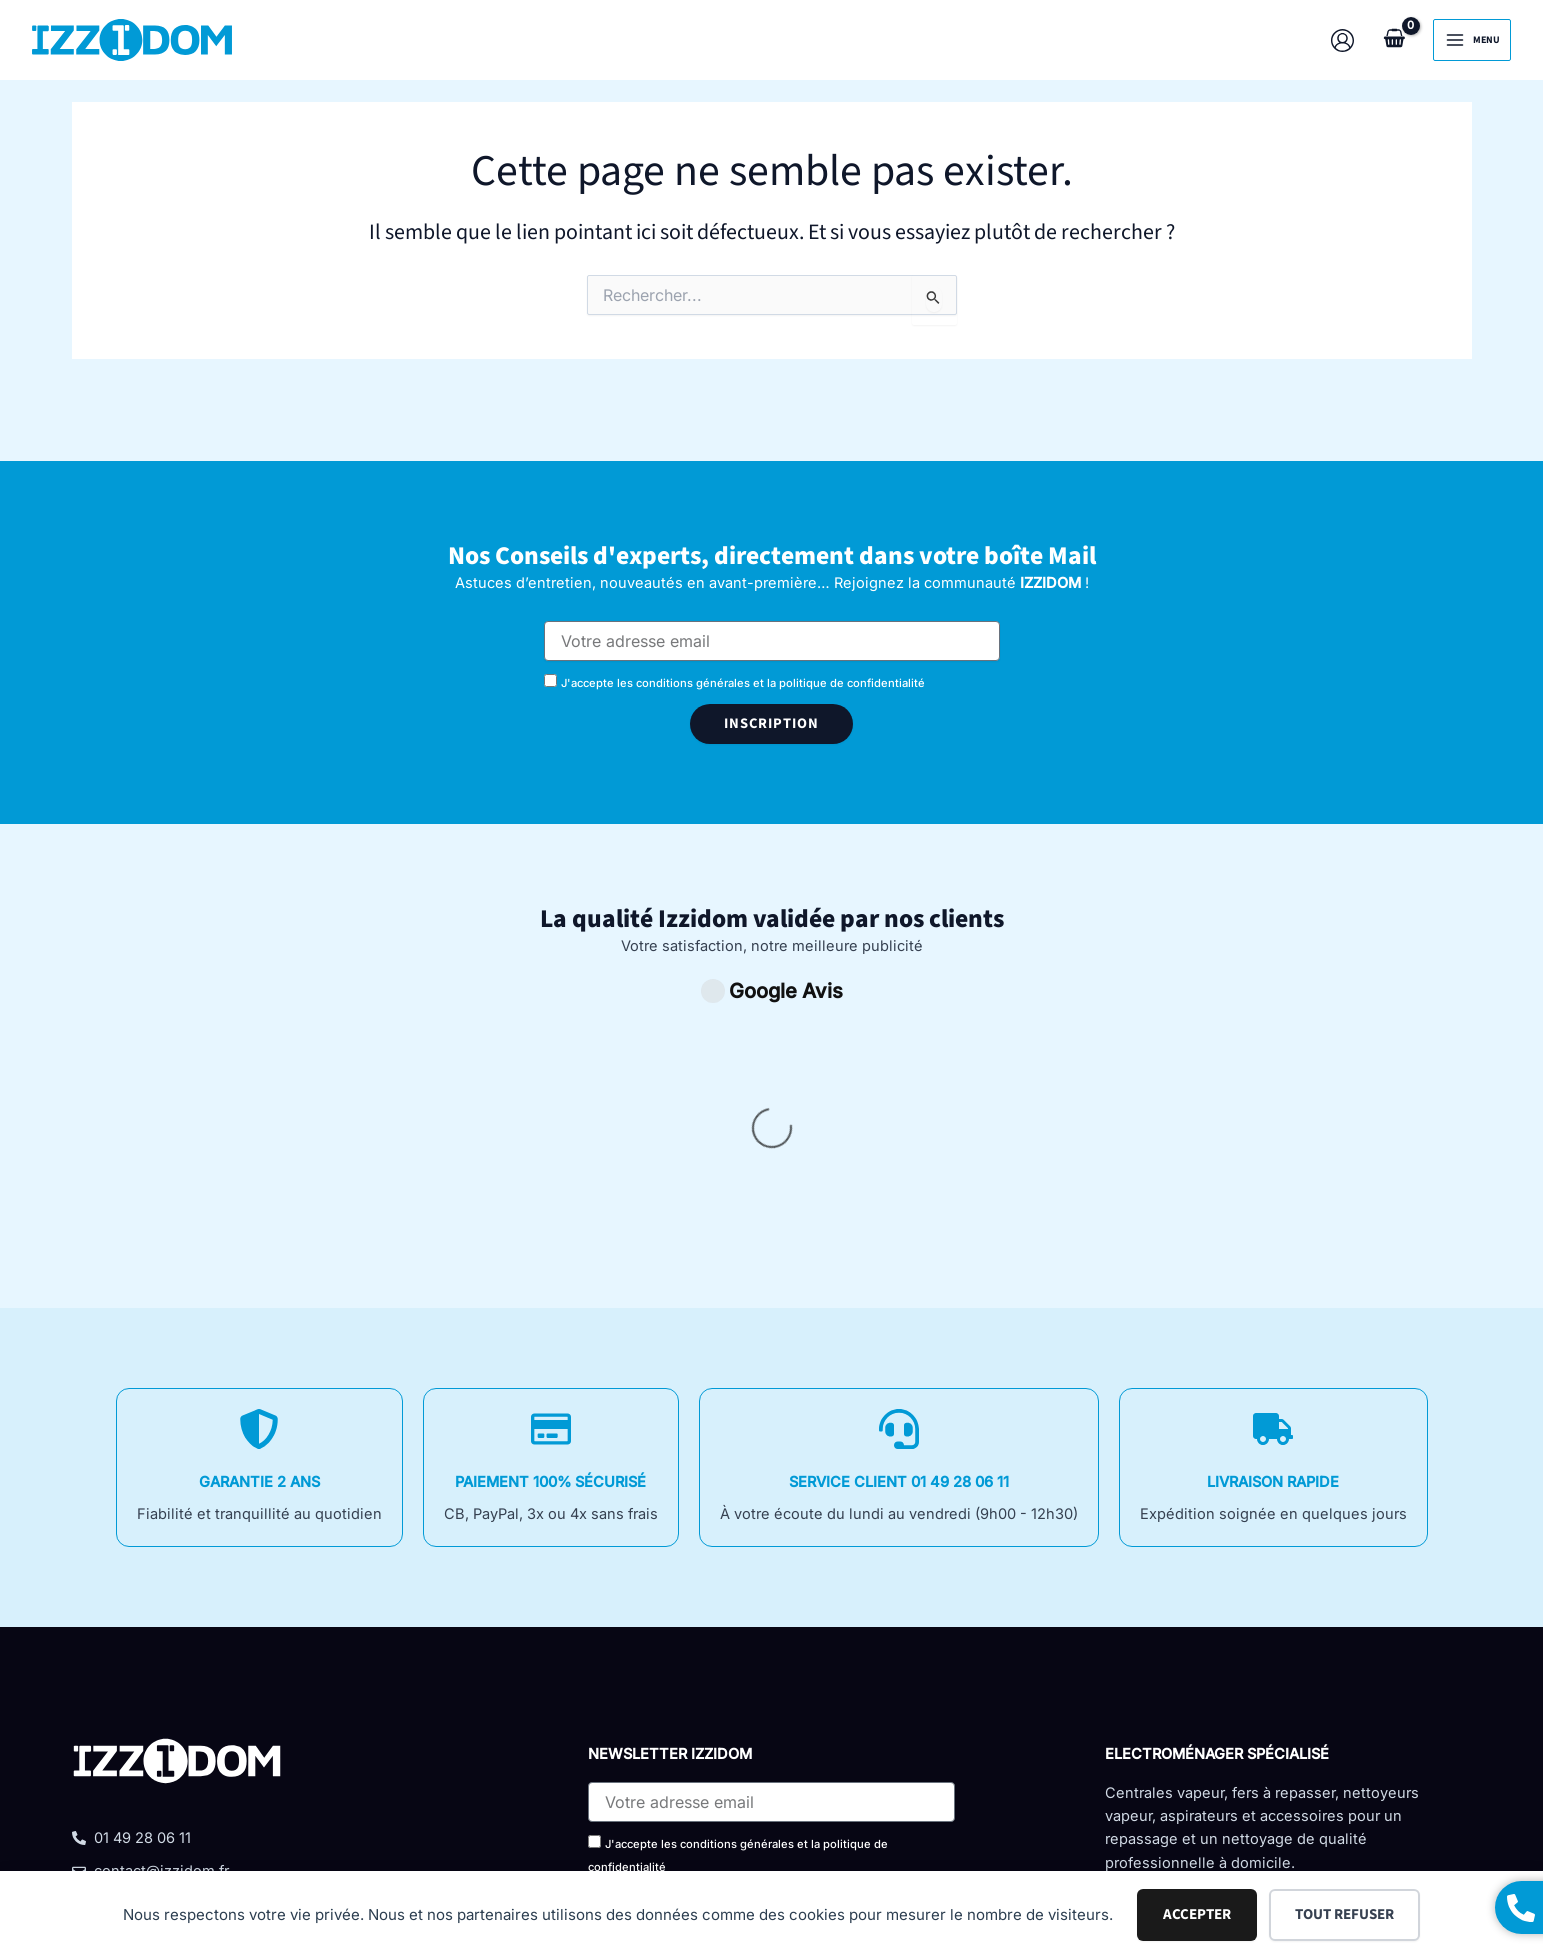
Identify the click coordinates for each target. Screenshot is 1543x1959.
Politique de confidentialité (999, 1794)
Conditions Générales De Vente (554, 1794)
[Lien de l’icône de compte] (1342, 40)
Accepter (1197, 1914)
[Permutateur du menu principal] (1472, 40)
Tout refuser (1344, 1914)
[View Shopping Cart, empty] (1394, 39)
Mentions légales (782, 1794)
